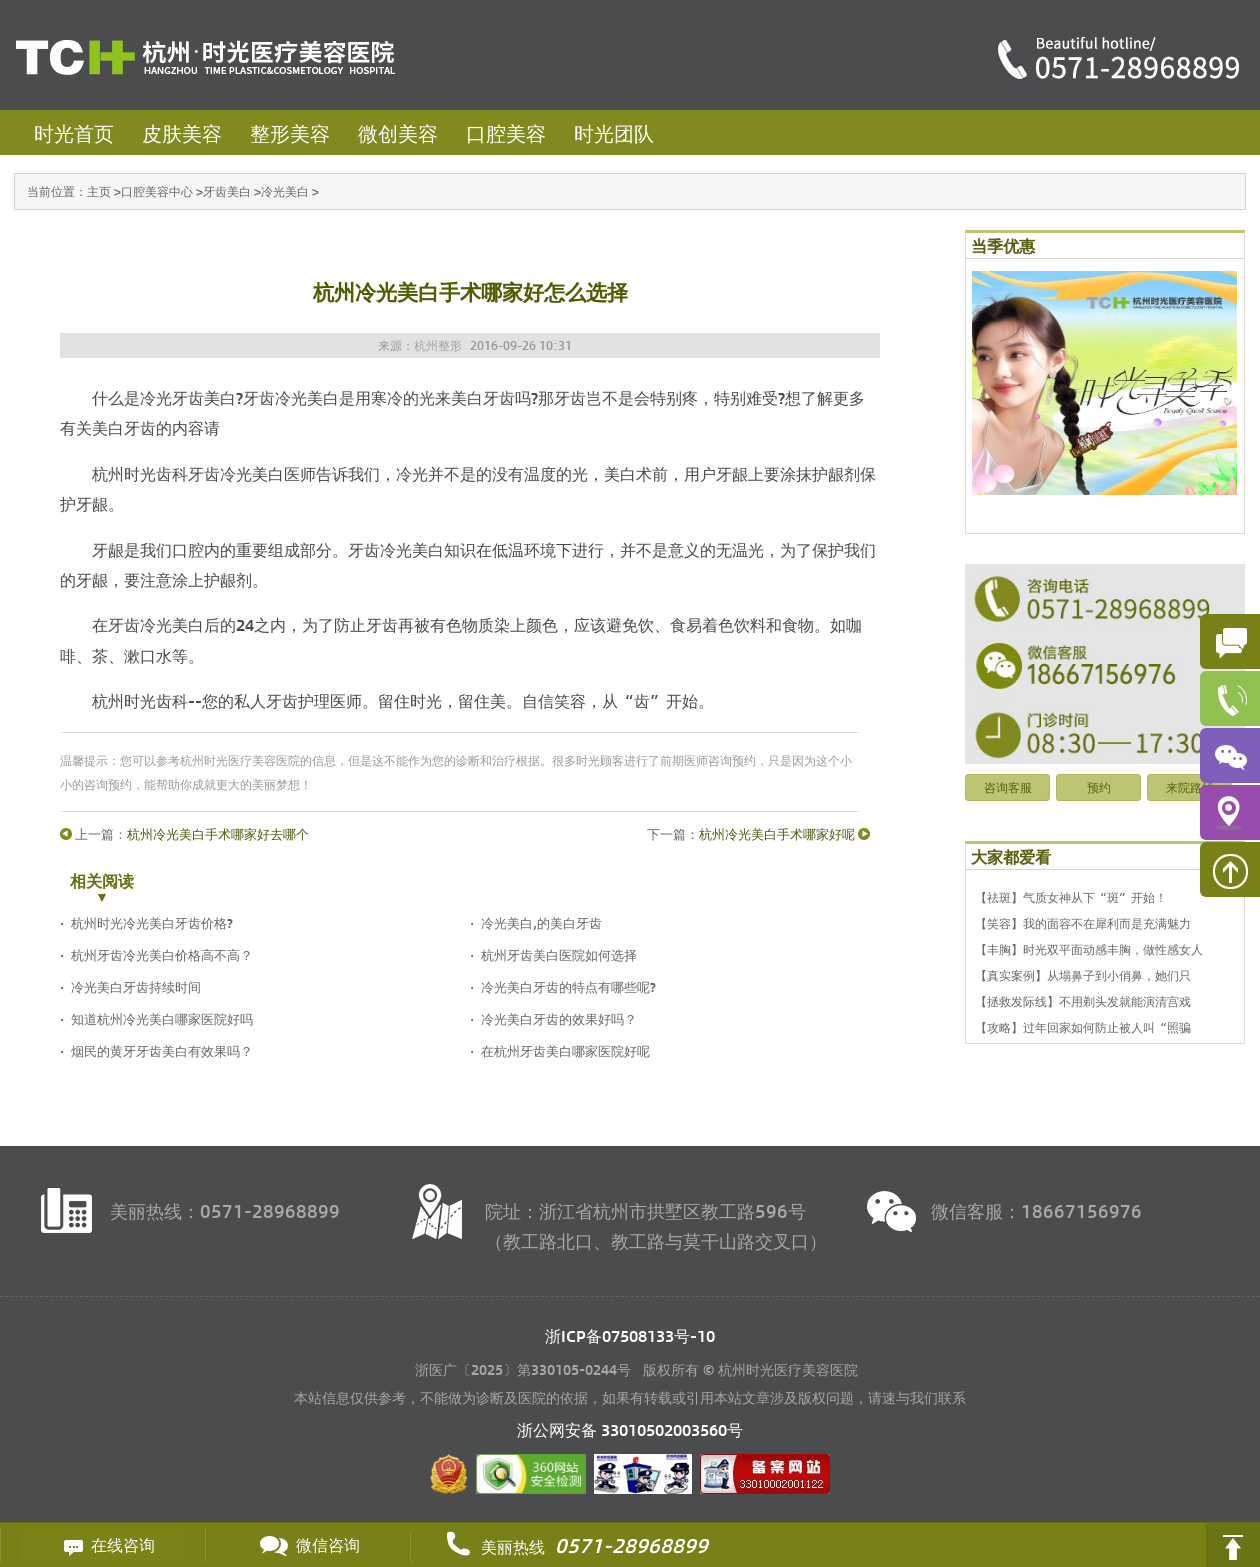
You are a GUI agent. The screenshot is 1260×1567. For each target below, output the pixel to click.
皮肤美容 (182, 132)
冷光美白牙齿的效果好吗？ (559, 1018)
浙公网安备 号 (630, 1429)
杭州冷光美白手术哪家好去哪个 (218, 833)
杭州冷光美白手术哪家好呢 (777, 833)
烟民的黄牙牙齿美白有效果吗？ (162, 1050)
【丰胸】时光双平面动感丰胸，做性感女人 (1089, 949)
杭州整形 (438, 345)
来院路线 (1190, 787)
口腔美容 (506, 132)
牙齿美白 (227, 191)
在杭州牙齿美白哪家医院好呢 (565, 1050)
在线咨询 (103, 1545)
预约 (1099, 787)
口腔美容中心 (157, 191)
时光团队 (614, 132)
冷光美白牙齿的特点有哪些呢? (568, 986)
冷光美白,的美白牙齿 (541, 922)
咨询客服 (1008, 787)
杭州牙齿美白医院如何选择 (559, 954)
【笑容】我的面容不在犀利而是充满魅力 (1083, 923)
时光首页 (74, 132)
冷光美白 (285, 191)
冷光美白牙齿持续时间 (136, 986)
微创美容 (398, 132)
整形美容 (290, 132)
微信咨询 (308, 1545)
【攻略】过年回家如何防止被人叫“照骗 (1083, 1027)
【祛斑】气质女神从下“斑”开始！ (1071, 897)
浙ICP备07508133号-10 (630, 1335)
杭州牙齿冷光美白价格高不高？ (162, 954)
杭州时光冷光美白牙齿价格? (152, 922)
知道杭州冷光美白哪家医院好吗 (162, 1018)
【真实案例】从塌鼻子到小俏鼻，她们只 (1083, 975)
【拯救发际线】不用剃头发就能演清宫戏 (1083, 1001)
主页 (99, 191)
